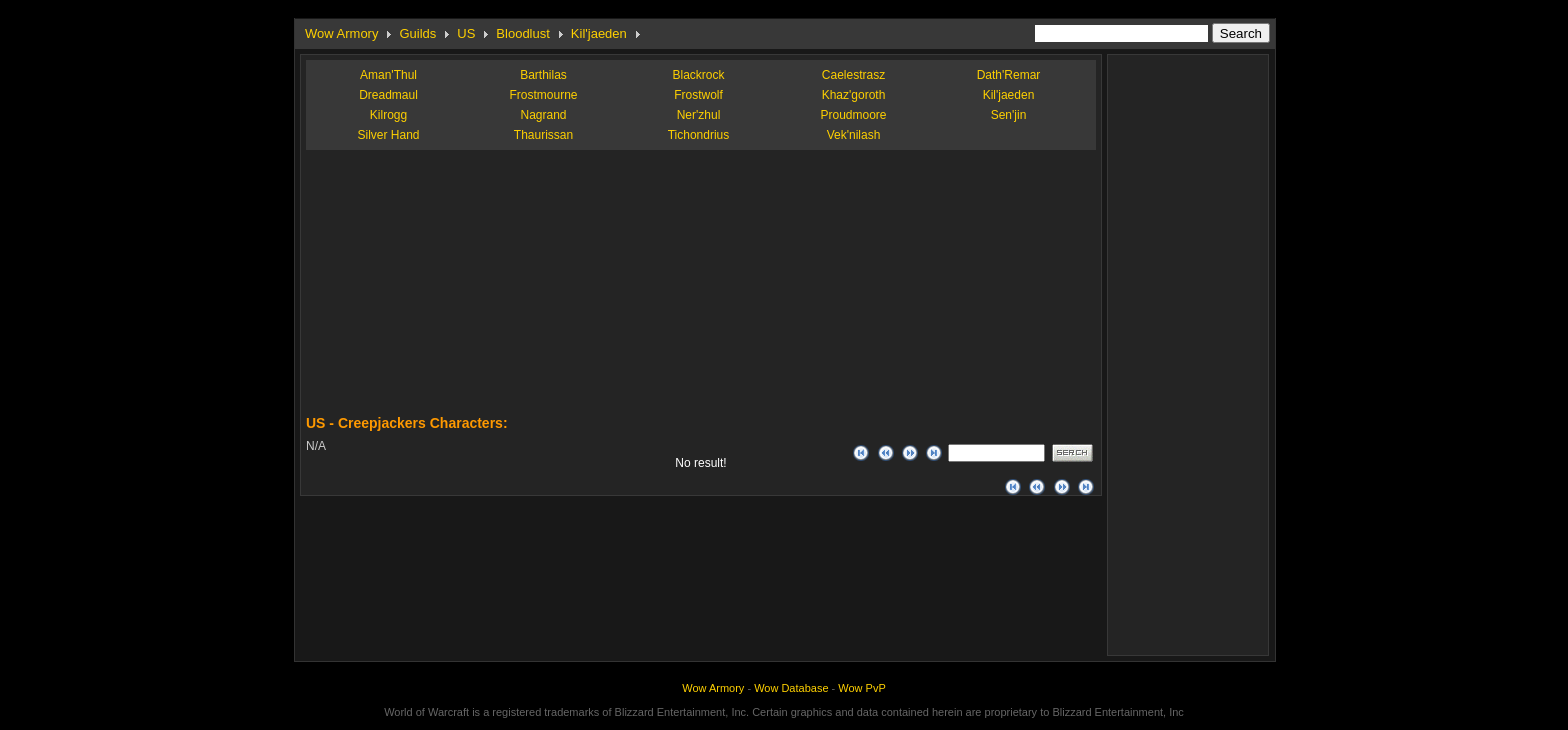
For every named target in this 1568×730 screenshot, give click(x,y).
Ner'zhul (699, 115)
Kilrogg (388, 115)
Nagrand (543, 115)
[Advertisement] (456, 290)
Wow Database (791, 688)
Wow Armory (341, 33)
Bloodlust (522, 33)
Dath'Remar (1009, 75)
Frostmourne (543, 95)
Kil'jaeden (599, 33)
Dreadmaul (388, 95)
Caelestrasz (853, 75)
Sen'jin (1009, 115)
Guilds (417, 33)
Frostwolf (698, 95)
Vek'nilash (854, 135)
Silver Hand (388, 135)
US (466, 33)
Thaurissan (543, 135)
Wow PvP (861, 688)
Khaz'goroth (854, 95)
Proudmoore (853, 115)
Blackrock (698, 75)
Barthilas (543, 75)
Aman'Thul (388, 75)
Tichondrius (699, 135)
